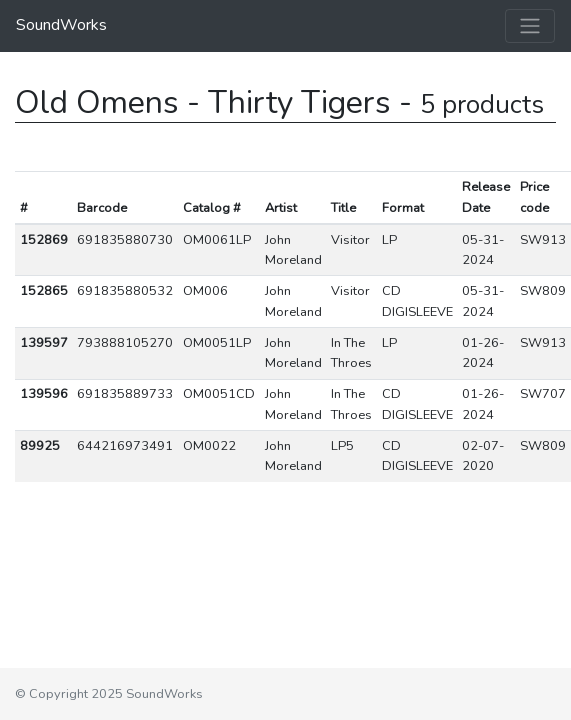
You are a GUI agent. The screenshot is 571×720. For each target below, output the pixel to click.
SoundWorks (61, 25)
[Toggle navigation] (530, 26)
